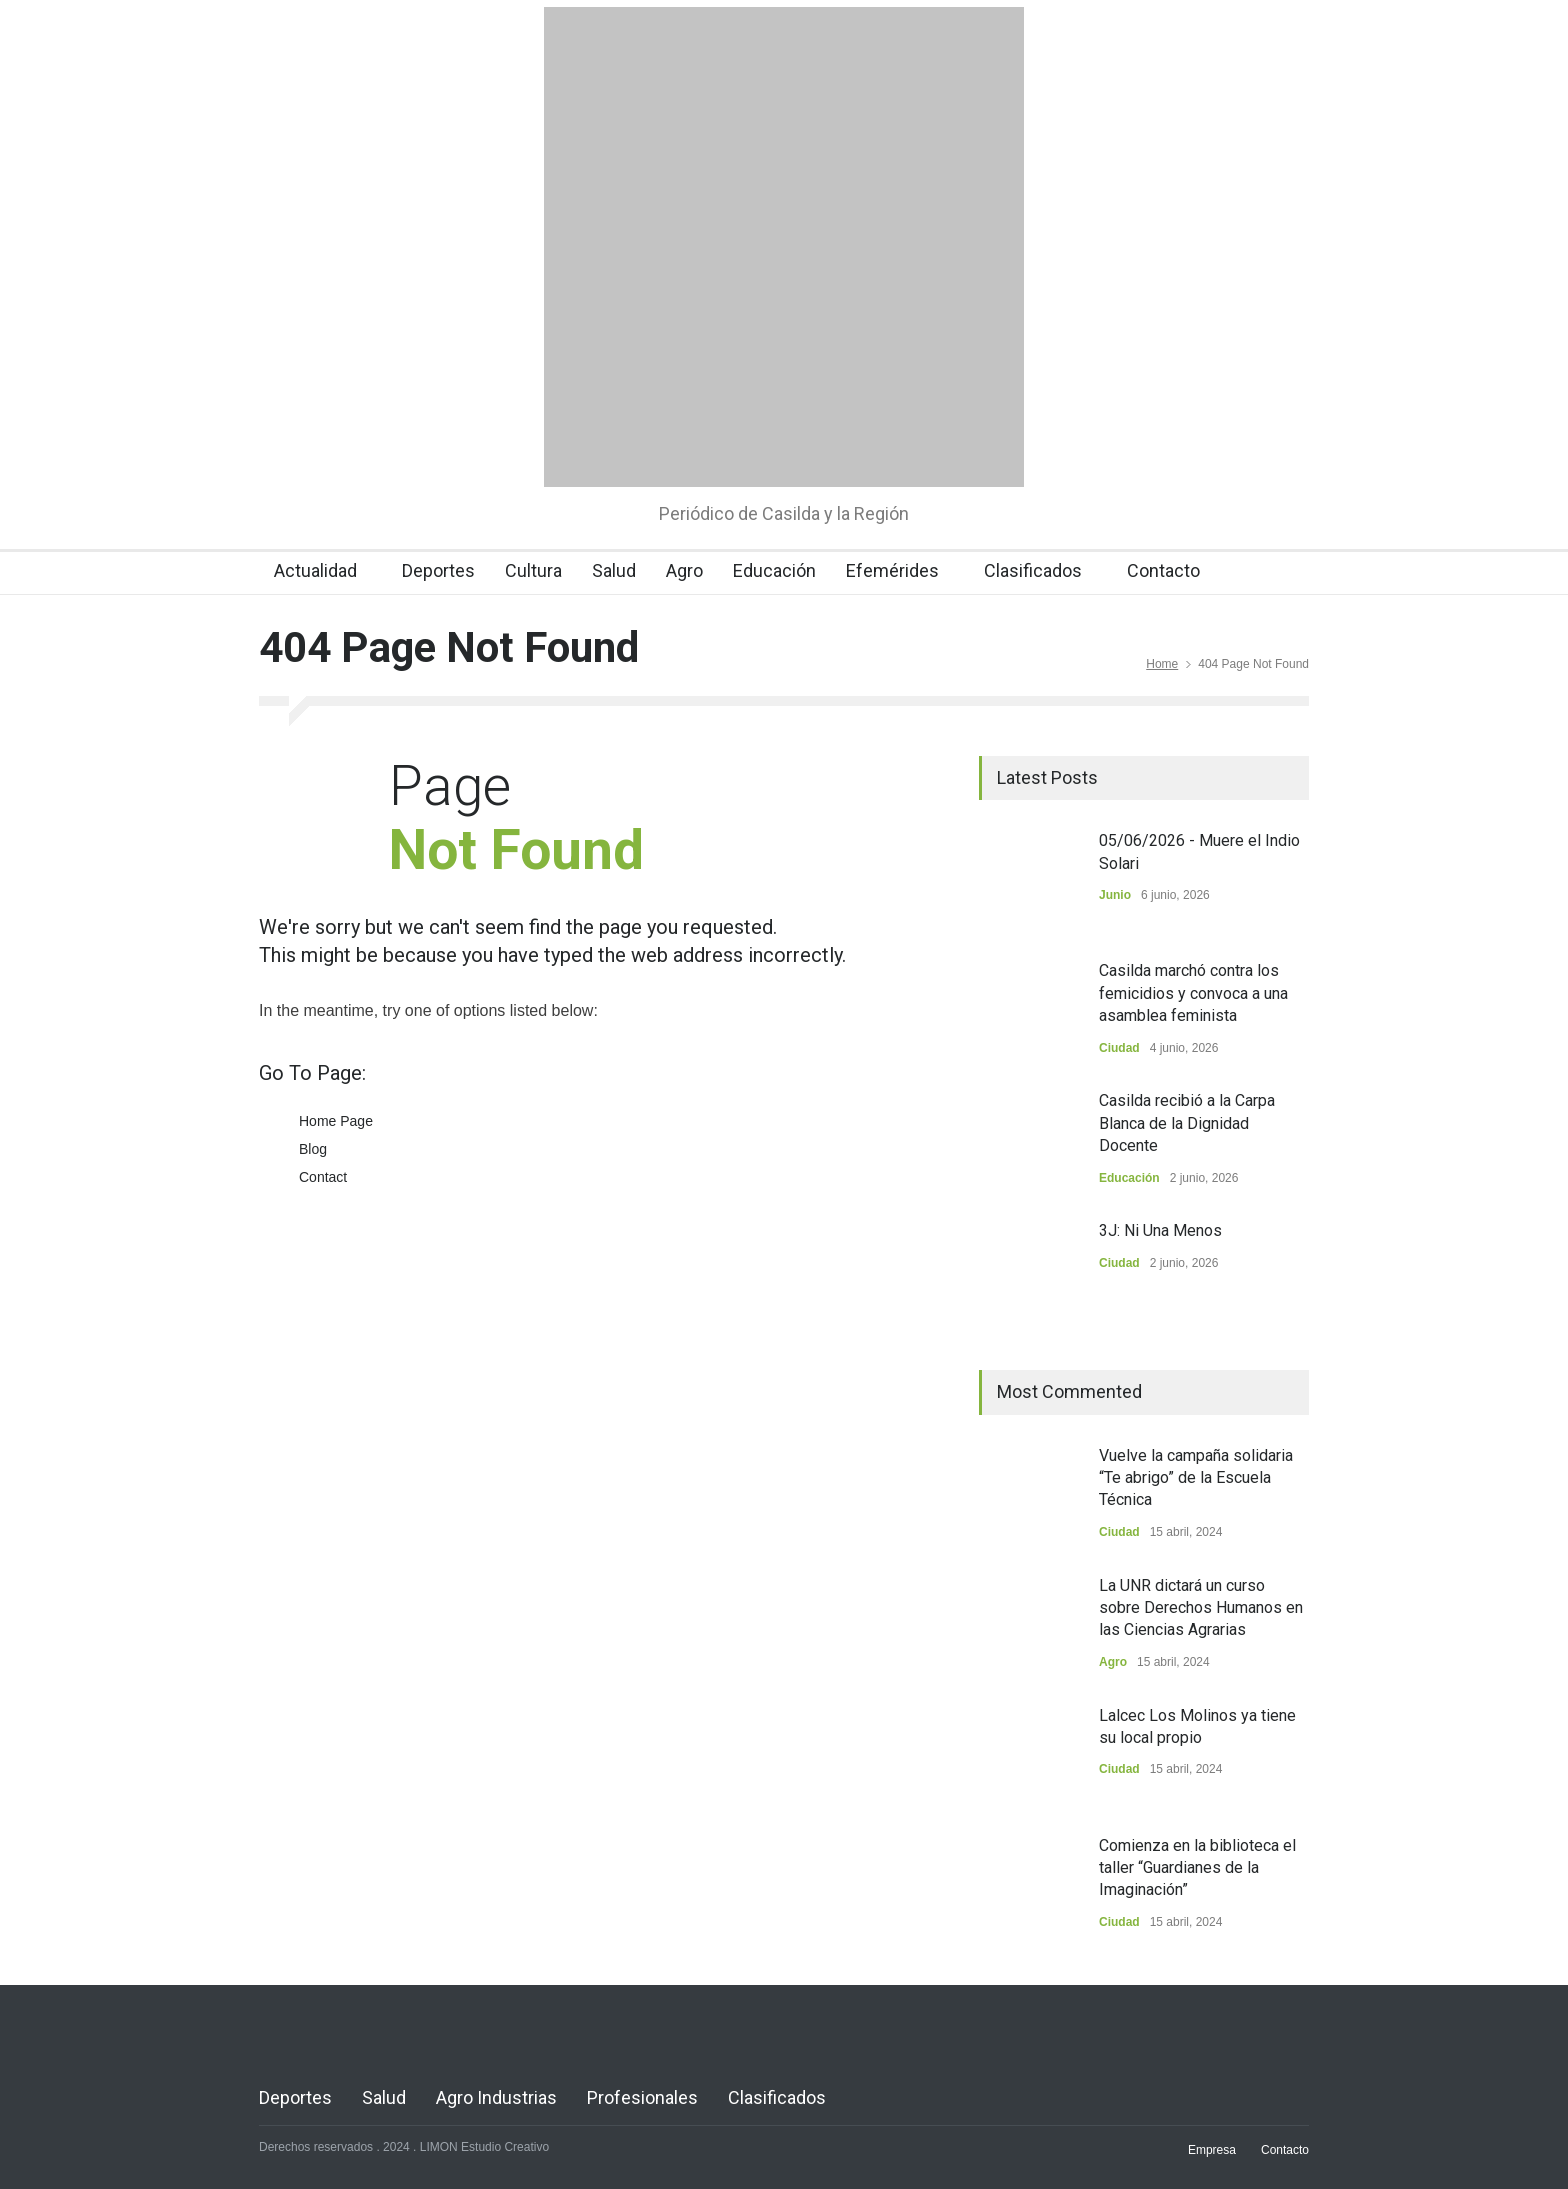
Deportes (438, 570)
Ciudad (1119, 1048)
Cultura (533, 570)
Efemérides (892, 570)
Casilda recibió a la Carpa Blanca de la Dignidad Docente (1187, 1123)
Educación (774, 570)
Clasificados (1033, 570)
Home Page (336, 1121)
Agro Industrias (496, 2097)
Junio (1115, 895)
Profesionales (642, 2097)
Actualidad (315, 570)
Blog (313, 1149)
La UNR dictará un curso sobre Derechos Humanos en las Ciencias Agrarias (1201, 1608)
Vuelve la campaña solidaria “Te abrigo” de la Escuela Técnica (1196, 1478)
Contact (323, 1177)
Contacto (1163, 570)
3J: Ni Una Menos (1160, 1230)
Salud (614, 570)
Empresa (1212, 2150)
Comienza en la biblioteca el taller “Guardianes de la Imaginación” (1197, 1868)
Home (1162, 664)
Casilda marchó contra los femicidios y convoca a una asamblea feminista (1193, 993)
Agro (684, 570)
